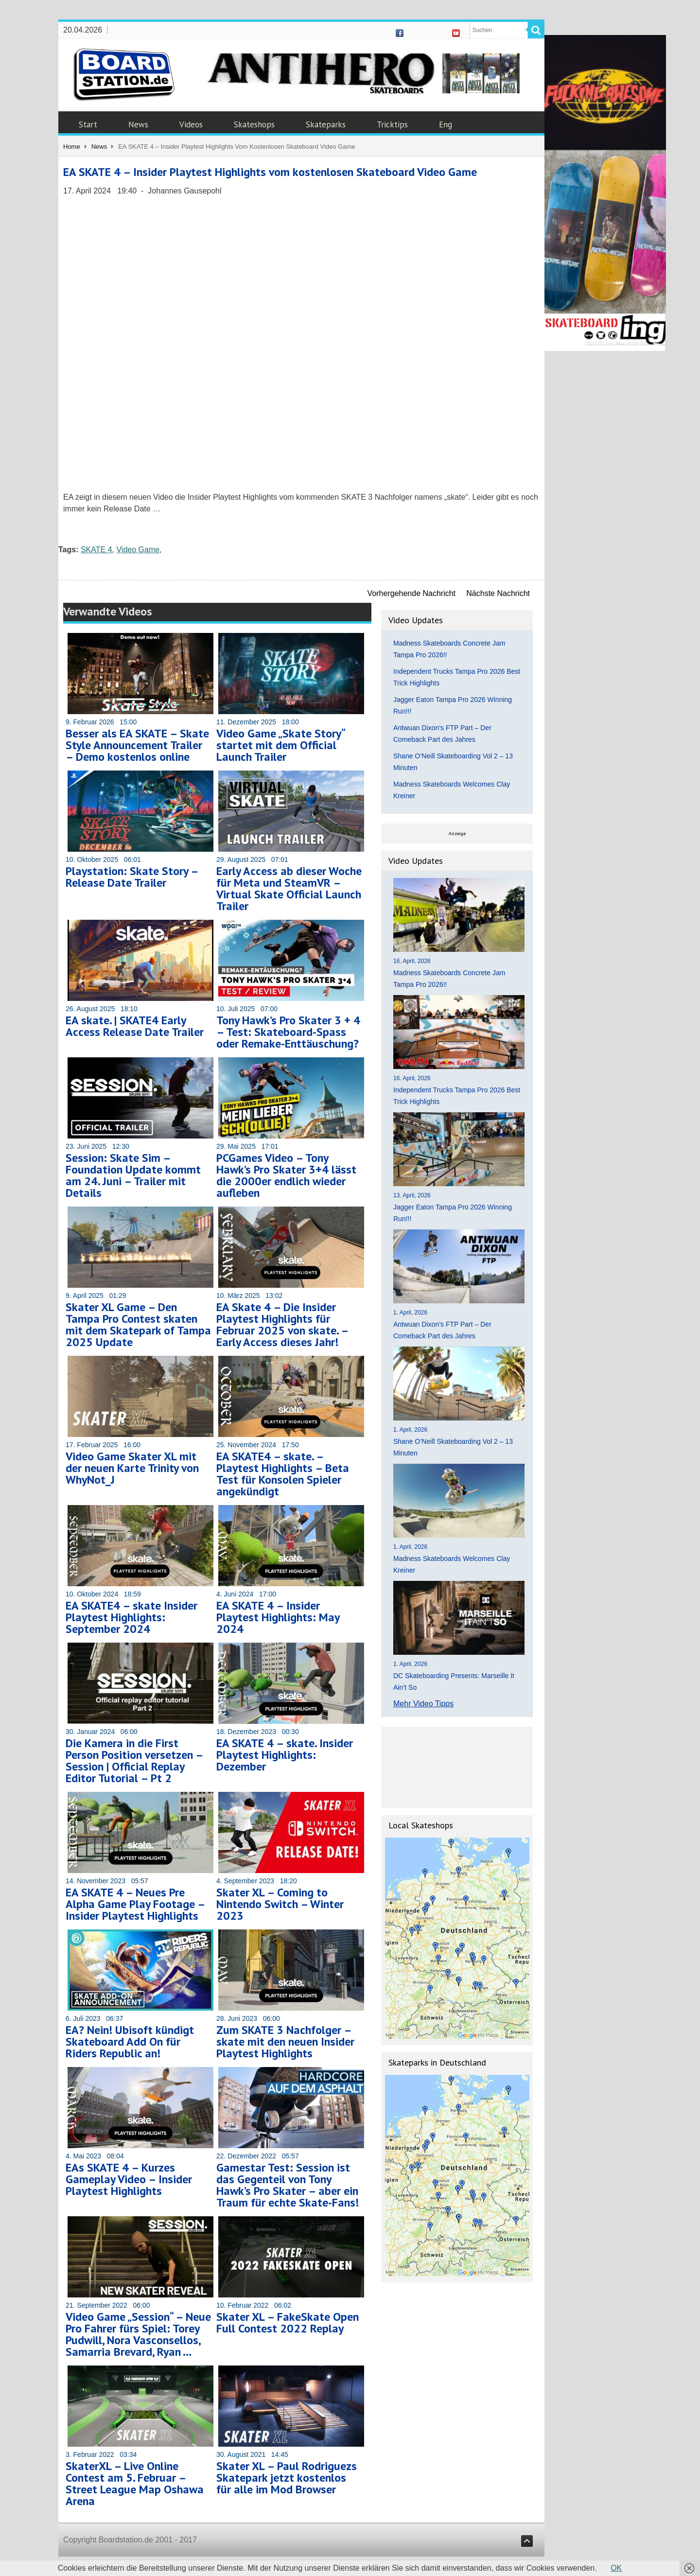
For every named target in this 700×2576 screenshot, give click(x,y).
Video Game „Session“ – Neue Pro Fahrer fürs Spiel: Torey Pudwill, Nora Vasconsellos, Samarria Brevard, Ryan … (138, 2334)
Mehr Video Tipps (423, 1704)
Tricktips (392, 124)
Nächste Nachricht (498, 593)
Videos (191, 124)
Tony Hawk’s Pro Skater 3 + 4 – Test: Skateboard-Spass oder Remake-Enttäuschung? (288, 1032)
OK (616, 2568)
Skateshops (254, 124)
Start (88, 124)
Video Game (137, 549)
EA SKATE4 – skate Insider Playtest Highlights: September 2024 (131, 1617)
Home (71, 146)
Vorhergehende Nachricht (411, 593)
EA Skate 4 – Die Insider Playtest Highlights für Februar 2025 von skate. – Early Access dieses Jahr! (282, 1324)
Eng (445, 124)
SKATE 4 (96, 549)
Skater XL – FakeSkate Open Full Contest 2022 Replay (287, 2322)
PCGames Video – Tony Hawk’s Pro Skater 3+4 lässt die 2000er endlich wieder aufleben (286, 1175)
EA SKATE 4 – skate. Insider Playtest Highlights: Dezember (284, 1754)
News (138, 124)
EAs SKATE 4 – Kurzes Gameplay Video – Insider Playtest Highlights (129, 2179)
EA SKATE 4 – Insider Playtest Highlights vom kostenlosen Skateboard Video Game (270, 171)
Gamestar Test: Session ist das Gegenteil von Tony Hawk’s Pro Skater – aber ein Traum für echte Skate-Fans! (287, 2185)
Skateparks (326, 124)
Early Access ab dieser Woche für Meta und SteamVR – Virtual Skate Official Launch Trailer (289, 888)
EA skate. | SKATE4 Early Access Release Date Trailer (135, 1026)
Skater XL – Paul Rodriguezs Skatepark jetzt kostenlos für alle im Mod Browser (286, 2477)
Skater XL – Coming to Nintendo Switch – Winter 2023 (280, 1904)
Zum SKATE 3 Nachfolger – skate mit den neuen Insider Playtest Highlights (285, 2041)
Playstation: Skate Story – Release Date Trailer (132, 876)
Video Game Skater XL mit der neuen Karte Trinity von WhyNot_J (132, 1468)
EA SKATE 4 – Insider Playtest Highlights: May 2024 (277, 1617)
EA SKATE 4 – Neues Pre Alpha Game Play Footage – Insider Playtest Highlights (135, 1904)
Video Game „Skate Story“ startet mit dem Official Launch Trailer (280, 745)
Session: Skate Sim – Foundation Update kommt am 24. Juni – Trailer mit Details (133, 1175)
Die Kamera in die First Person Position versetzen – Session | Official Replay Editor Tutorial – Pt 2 (134, 1760)
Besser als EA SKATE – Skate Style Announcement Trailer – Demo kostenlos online (137, 745)
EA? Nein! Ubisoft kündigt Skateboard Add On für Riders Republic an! (130, 2041)
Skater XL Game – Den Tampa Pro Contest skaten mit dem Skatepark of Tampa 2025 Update (138, 1324)
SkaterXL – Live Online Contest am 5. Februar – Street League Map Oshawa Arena (135, 2483)
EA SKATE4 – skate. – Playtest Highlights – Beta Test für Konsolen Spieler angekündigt (282, 1474)
